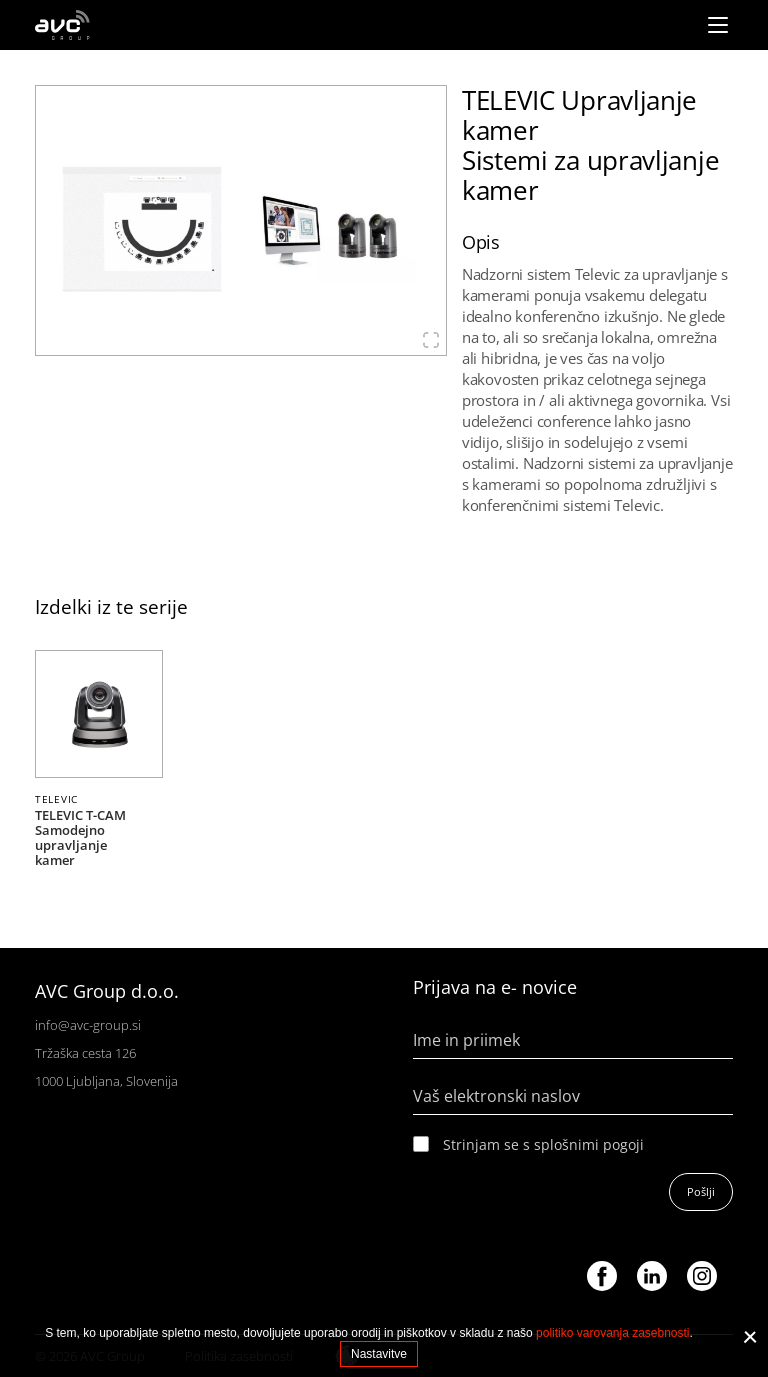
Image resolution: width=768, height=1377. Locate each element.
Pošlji (701, 1191)
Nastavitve (379, 1354)
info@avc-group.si (88, 1025)
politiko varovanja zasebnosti (612, 1333)
